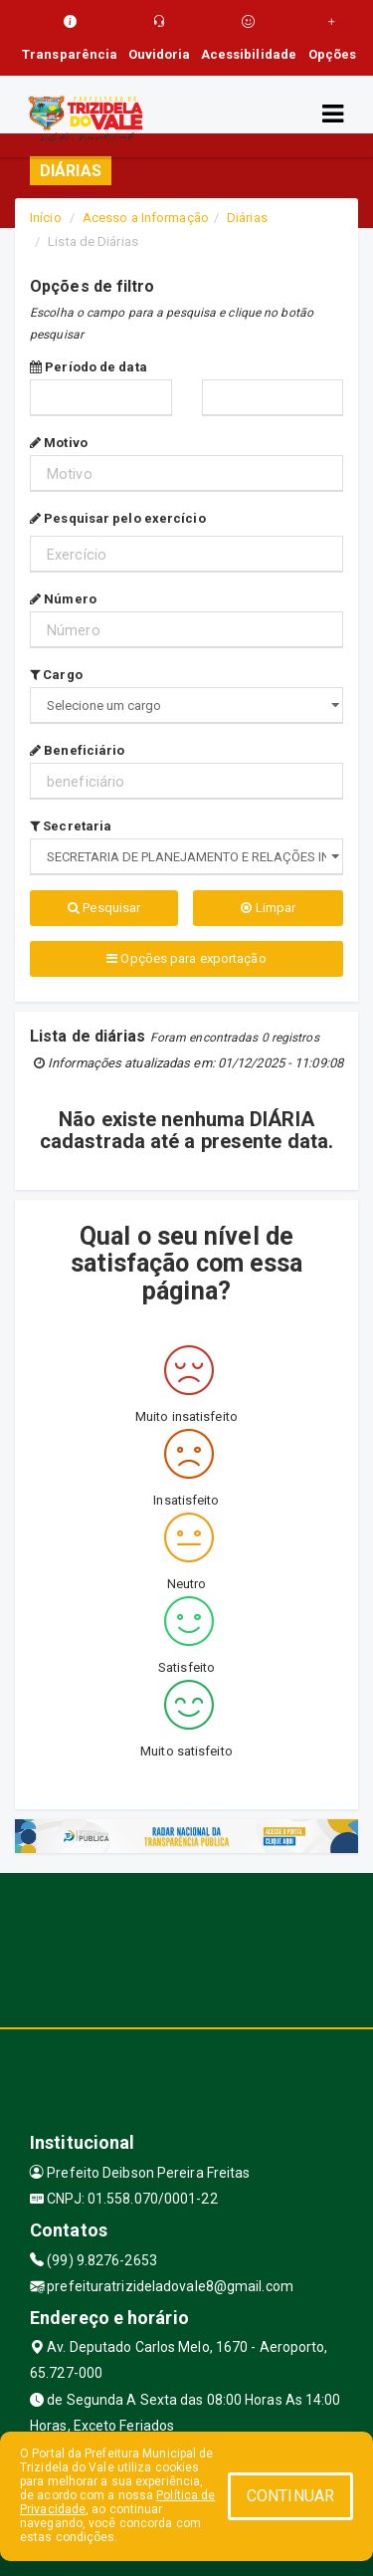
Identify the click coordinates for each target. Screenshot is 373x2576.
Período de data (88, 366)
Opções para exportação (186, 958)
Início (46, 217)
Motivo (59, 442)
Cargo (56, 674)
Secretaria (70, 826)
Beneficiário (77, 750)
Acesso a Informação (146, 217)
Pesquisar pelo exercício (118, 518)
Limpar (268, 907)
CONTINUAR (290, 2495)
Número (63, 598)
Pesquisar (104, 907)
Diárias (247, 217)
